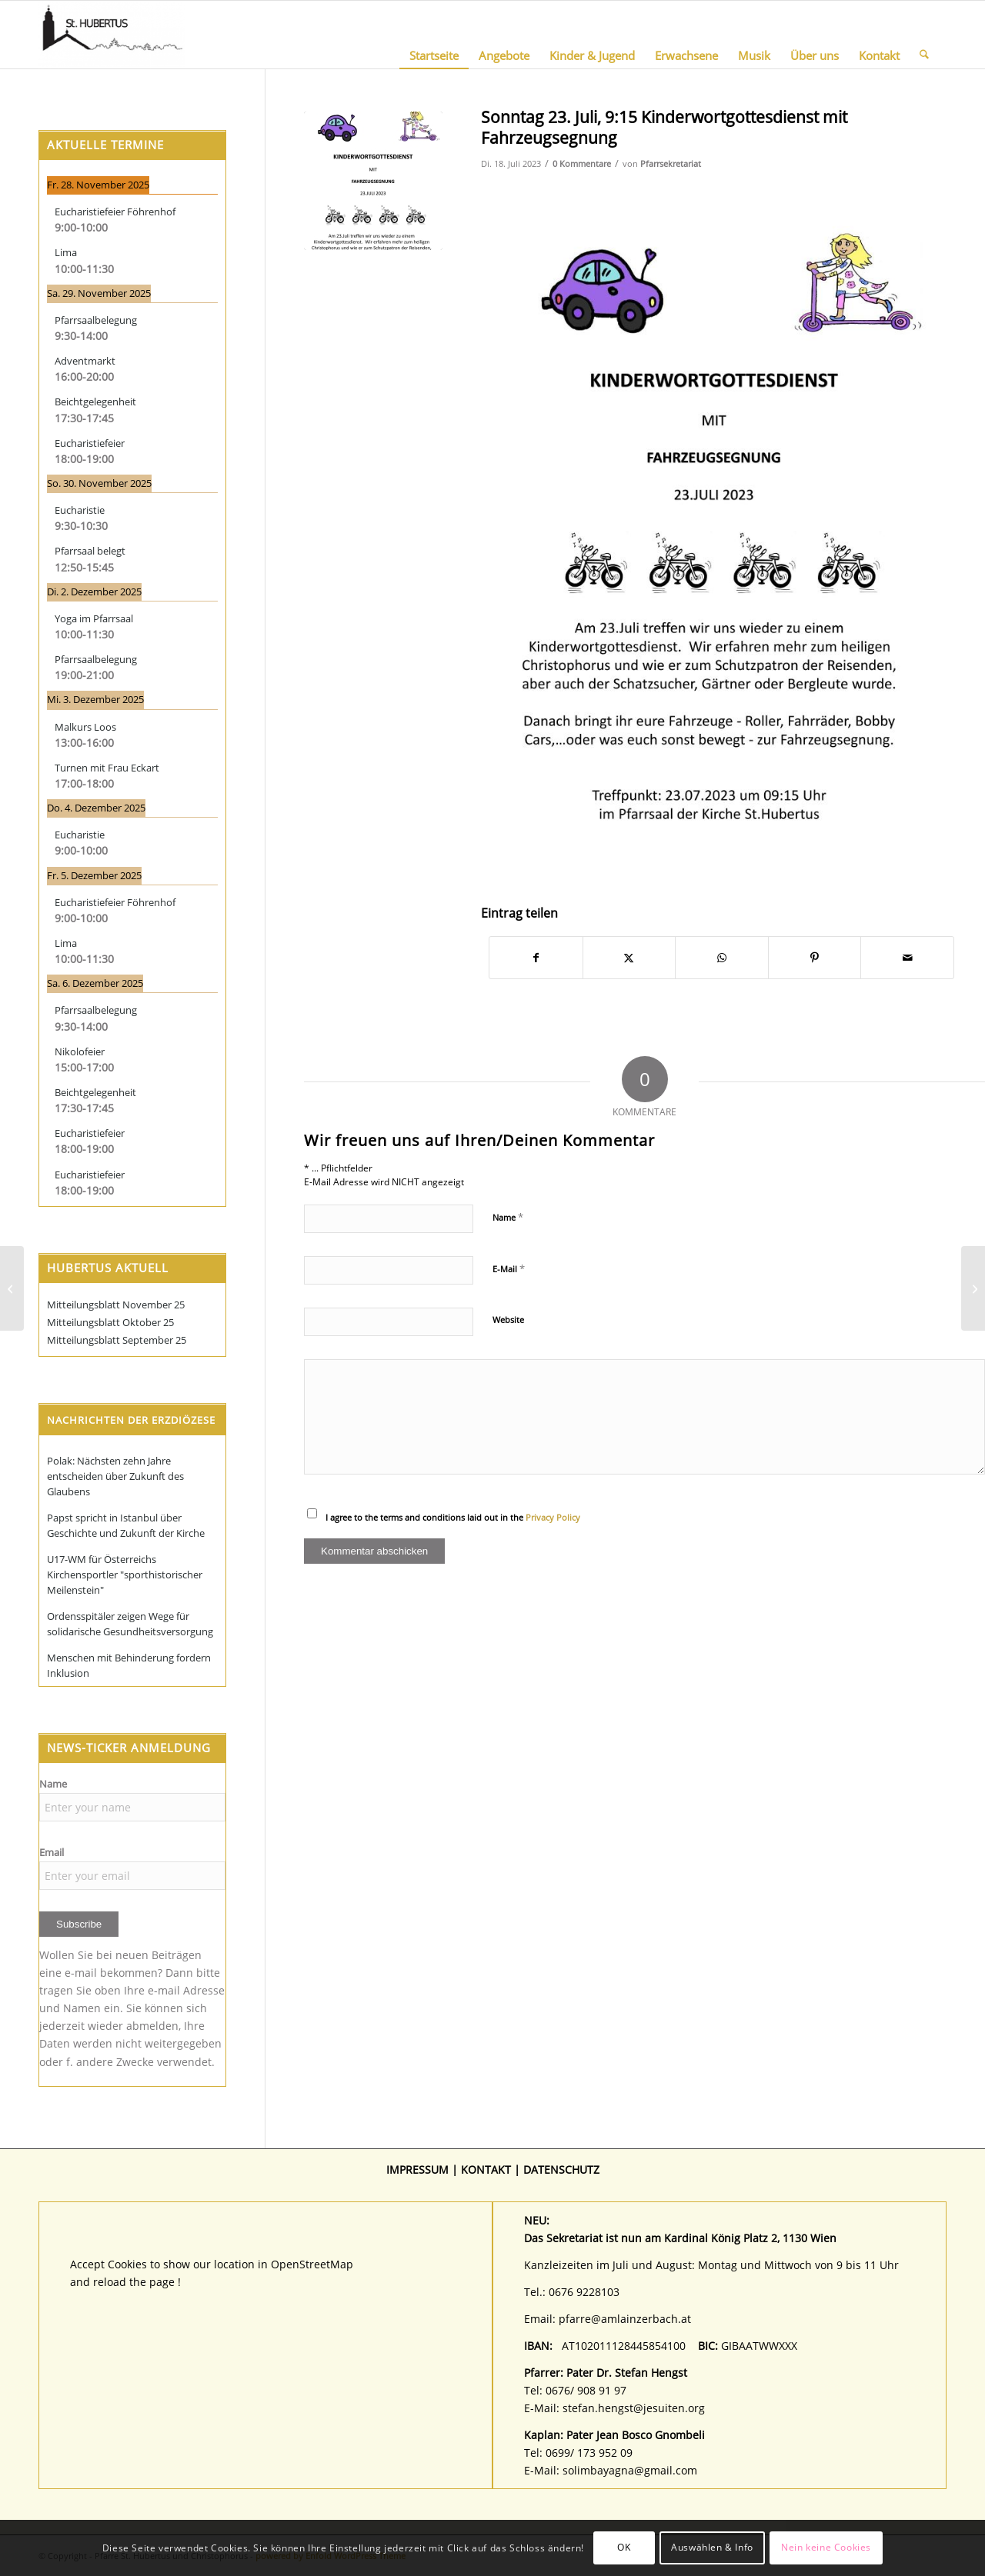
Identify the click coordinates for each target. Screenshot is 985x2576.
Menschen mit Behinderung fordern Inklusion (129, 1665)
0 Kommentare (582, 163)
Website (508, 1319)
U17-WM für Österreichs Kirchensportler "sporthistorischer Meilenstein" (124, 1574)
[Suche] (924, 34)
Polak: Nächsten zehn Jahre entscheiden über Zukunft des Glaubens (115, 1476)
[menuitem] (434, 34)
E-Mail (508, 1268)
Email (51, 1852)
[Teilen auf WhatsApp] (722, 957)
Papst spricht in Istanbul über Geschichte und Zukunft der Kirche (126, 1525)
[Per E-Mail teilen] (907, 957)
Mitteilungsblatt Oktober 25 (110, 1322)
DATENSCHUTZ (561, 2169)
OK (623, 2547)
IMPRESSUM (417, 2169)
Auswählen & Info (712, 2547)
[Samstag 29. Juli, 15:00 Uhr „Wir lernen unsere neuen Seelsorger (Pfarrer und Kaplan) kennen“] (12, 1288)
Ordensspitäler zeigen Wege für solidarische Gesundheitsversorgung (130, 1623)
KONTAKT (486, 2169)
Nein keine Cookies (826, 2547)
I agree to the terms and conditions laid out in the (453, 1517)
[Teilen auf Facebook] (536, 957)
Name (507, 1217)
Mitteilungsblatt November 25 (116, 1304)
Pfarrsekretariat (670, 163)
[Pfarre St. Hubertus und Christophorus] (111, 34)
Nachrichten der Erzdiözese (131, 1420)
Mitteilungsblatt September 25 (116, 1340)
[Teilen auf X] (629, 957)
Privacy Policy (553, 1517)
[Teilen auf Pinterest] (815, 957)
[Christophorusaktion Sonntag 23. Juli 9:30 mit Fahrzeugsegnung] (973, 1288)
